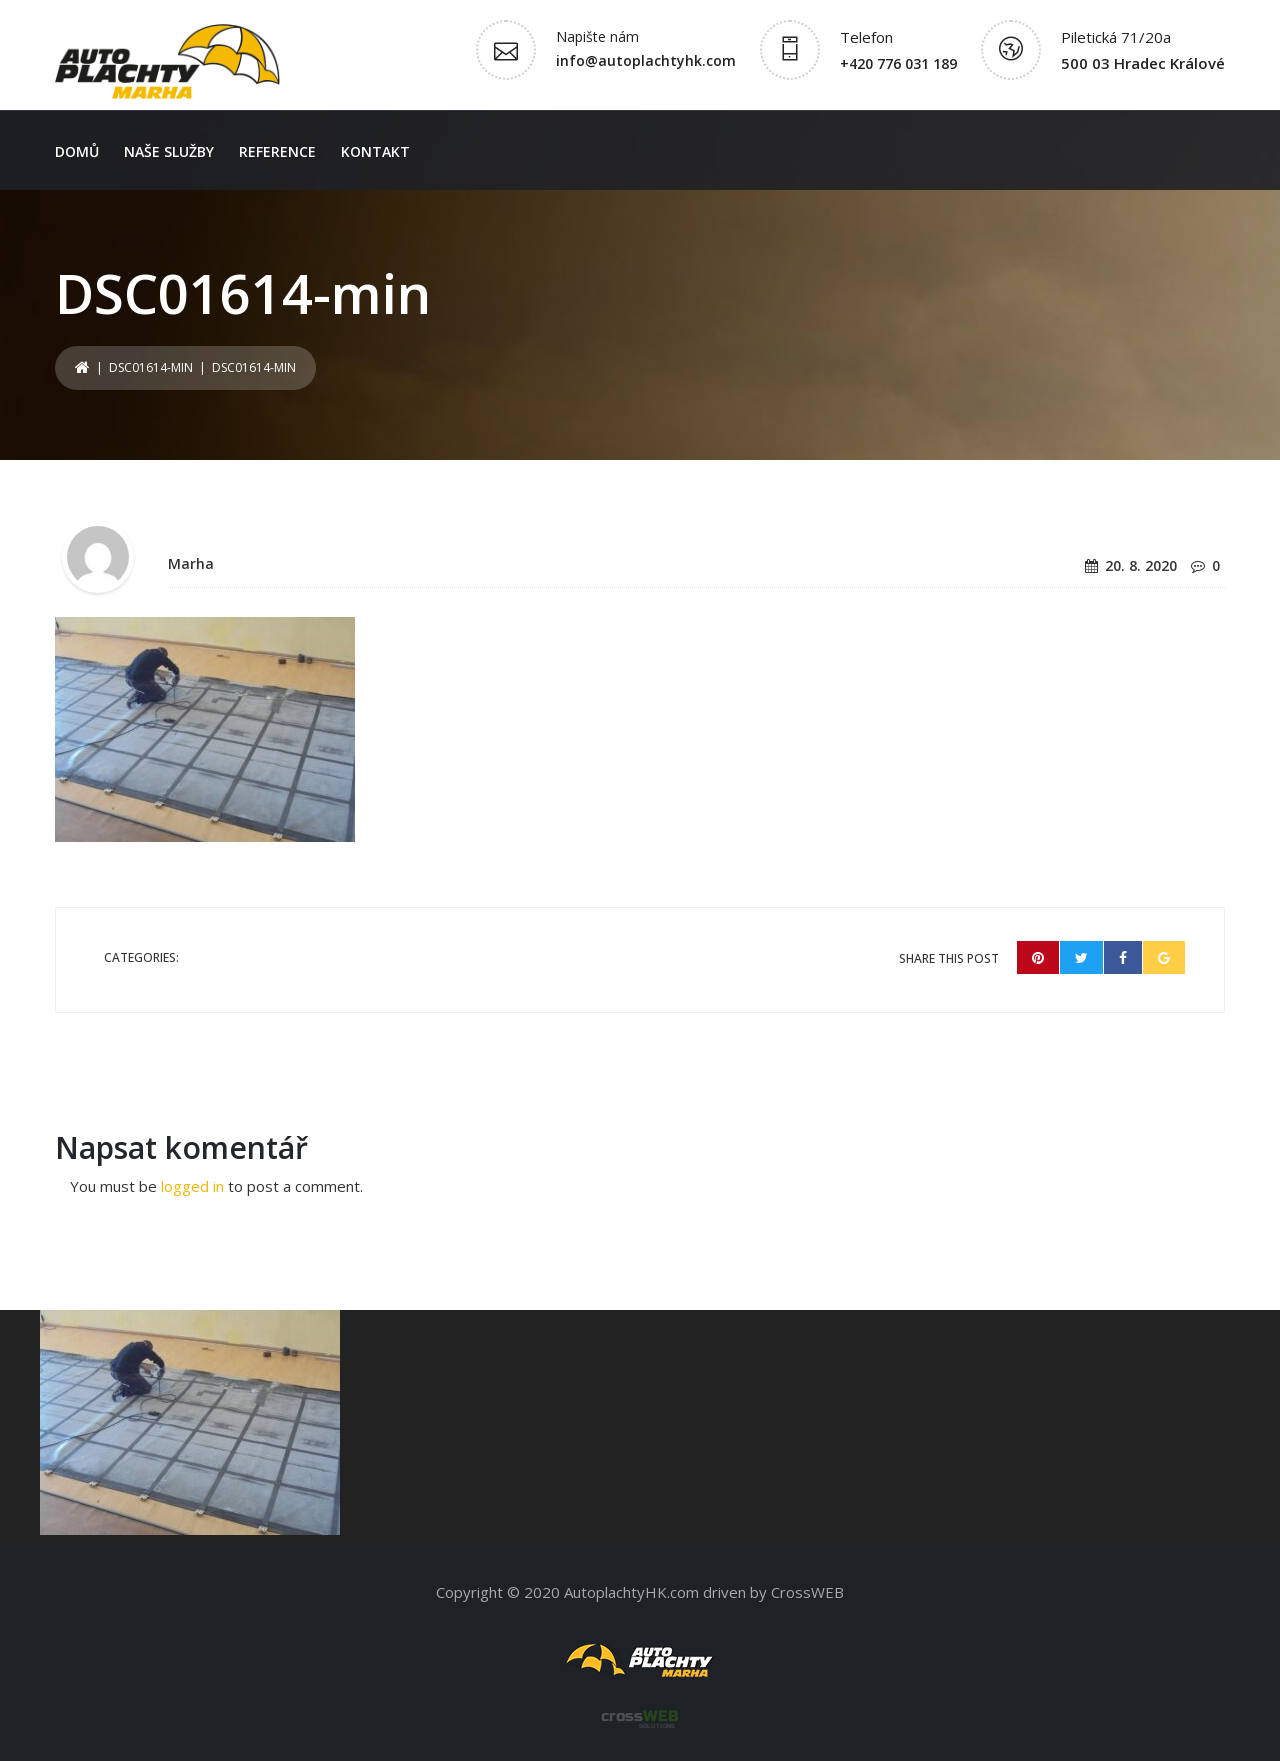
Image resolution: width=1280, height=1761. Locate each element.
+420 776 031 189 (898, 63)
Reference (277, 151)
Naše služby (169, 151)
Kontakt (375, 151)
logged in (192, 1186)
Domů (77, 151)
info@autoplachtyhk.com (646, 60)
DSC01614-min (151, 367)
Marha (191, 563)
